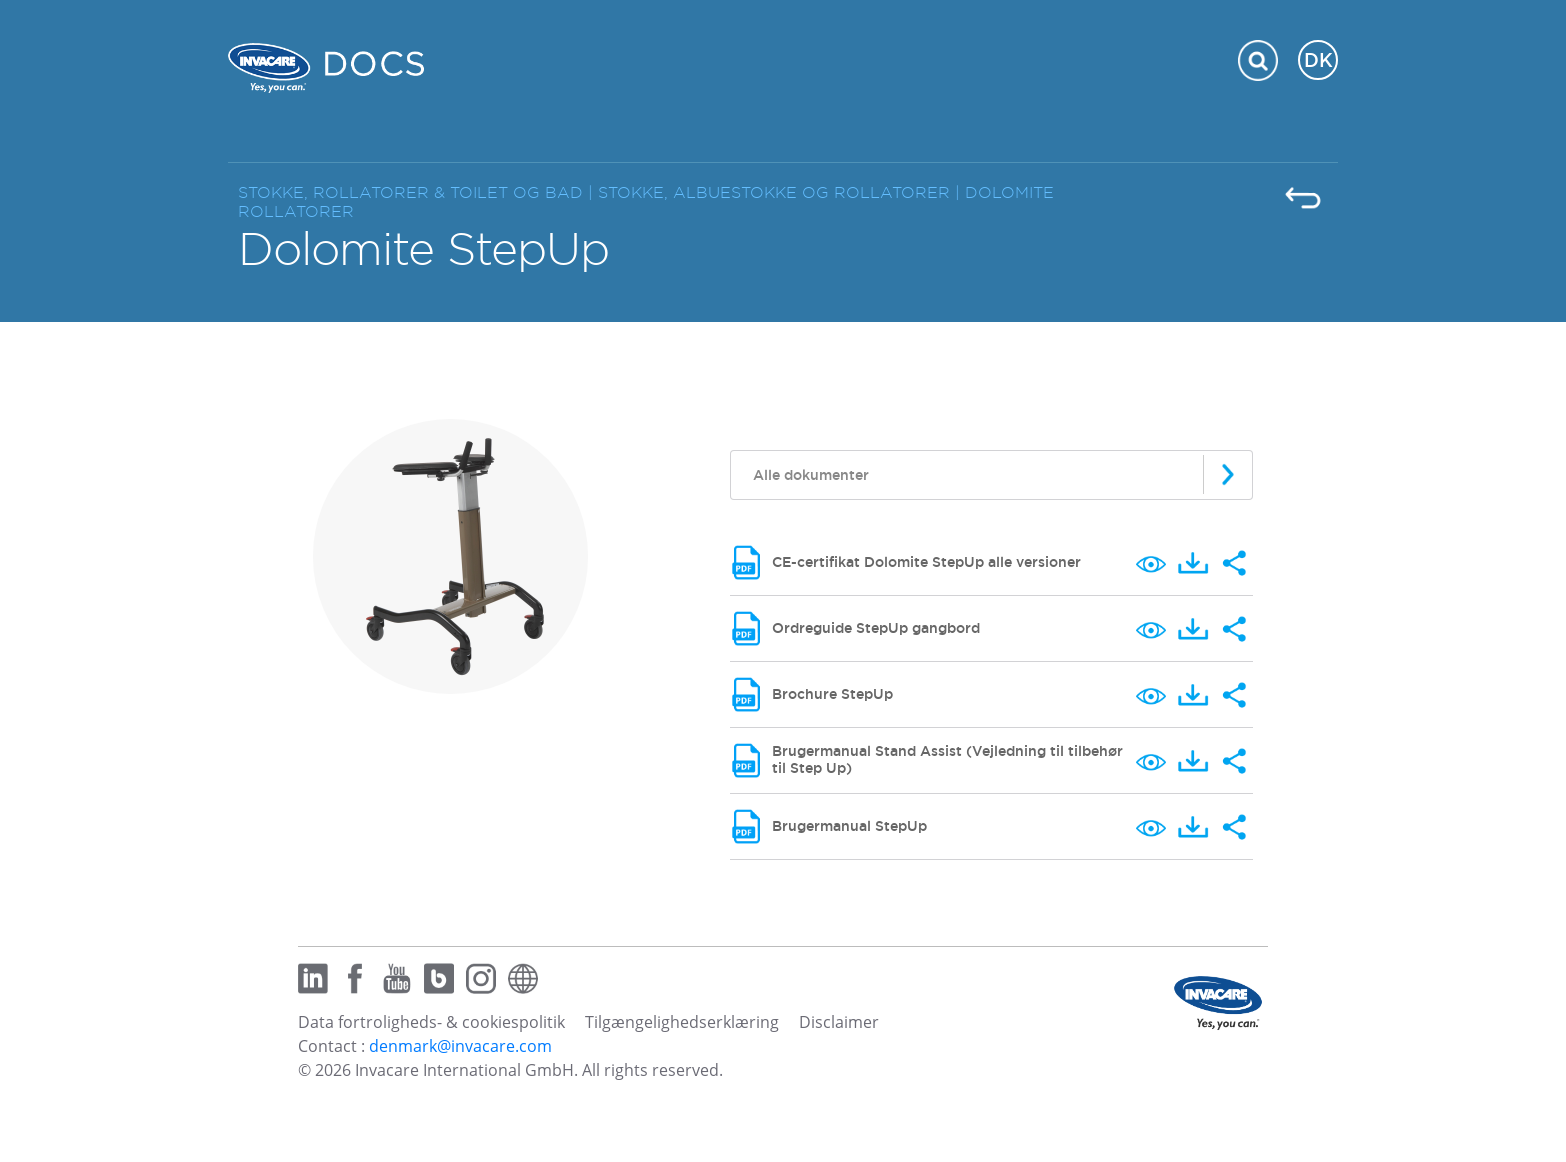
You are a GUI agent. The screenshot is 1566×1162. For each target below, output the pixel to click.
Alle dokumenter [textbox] (811, 475)
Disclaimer (839, 1022)
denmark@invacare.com (460, 1046)
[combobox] (991, 475)
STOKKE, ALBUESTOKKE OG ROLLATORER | (781, 192)
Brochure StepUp (832, 694)
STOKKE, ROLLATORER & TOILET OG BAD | (418, 192)
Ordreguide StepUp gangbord (876, 628)
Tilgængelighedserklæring (682, 1022)
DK (1318, 60)
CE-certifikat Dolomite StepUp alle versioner (926, 562)
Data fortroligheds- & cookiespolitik (431, 1022)
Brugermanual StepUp (849, 826)
